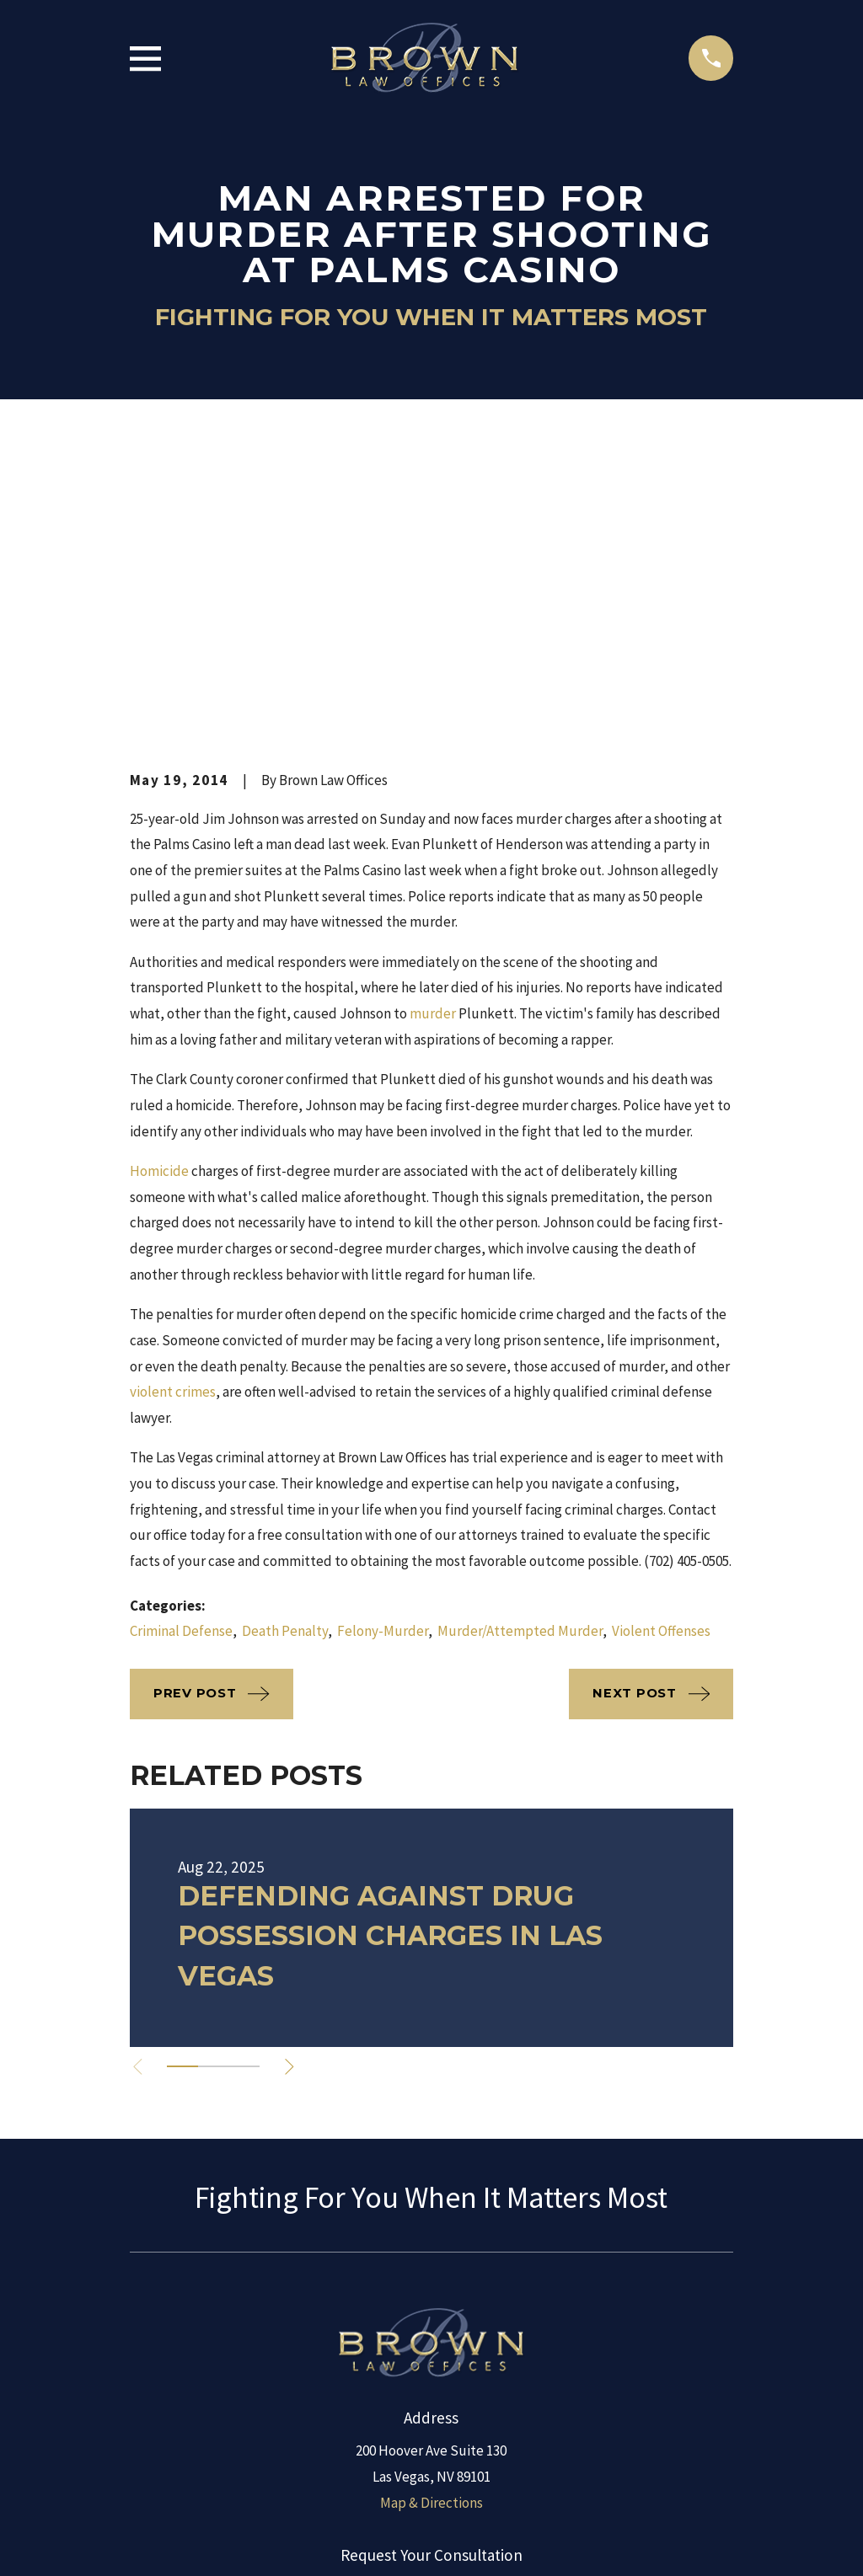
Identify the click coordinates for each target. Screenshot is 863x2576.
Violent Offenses (661, 1344)
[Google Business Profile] (493, 2379)
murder (433, 727)
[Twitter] (452, 2379)
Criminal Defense (181, 1344)
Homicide (159, 884)
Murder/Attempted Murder (520, 1344)
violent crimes (173, 1105)
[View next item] (294, 1780)
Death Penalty (285, 1344)
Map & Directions (431, 2215)
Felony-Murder (382, 1344)
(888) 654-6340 (431, 2299)
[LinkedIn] (370, 2379)
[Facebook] (411, 2379)
